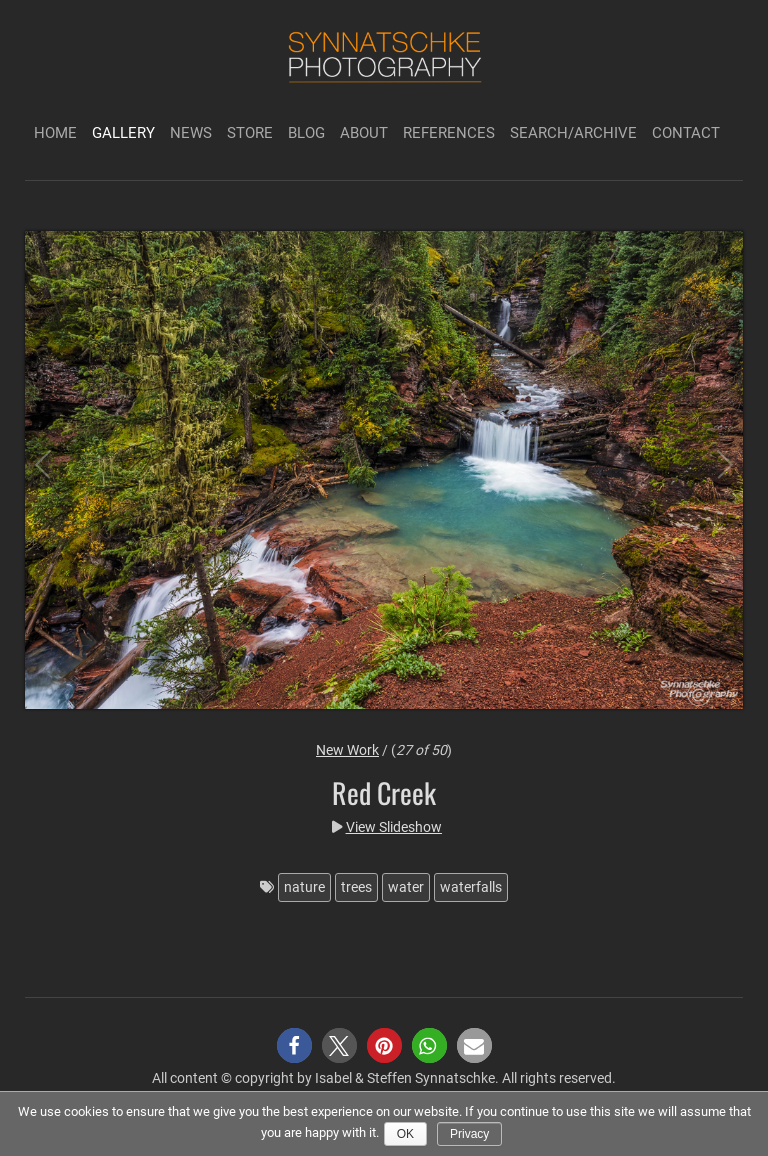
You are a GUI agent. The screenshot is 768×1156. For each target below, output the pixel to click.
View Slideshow (394, 827)
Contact (686, 133)
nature (304, 887)
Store (250, 133)
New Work (347, 750)
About (364, 133)
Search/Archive (573, 133)
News (191, 133)
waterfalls (471, 887)
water (406, 887)
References (449, 133)
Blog (306, 133)
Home (55, 133)
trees (356, 887)
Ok (405, 1134)
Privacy (469, 1134)
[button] (294, 1045)
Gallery (123, 133)
